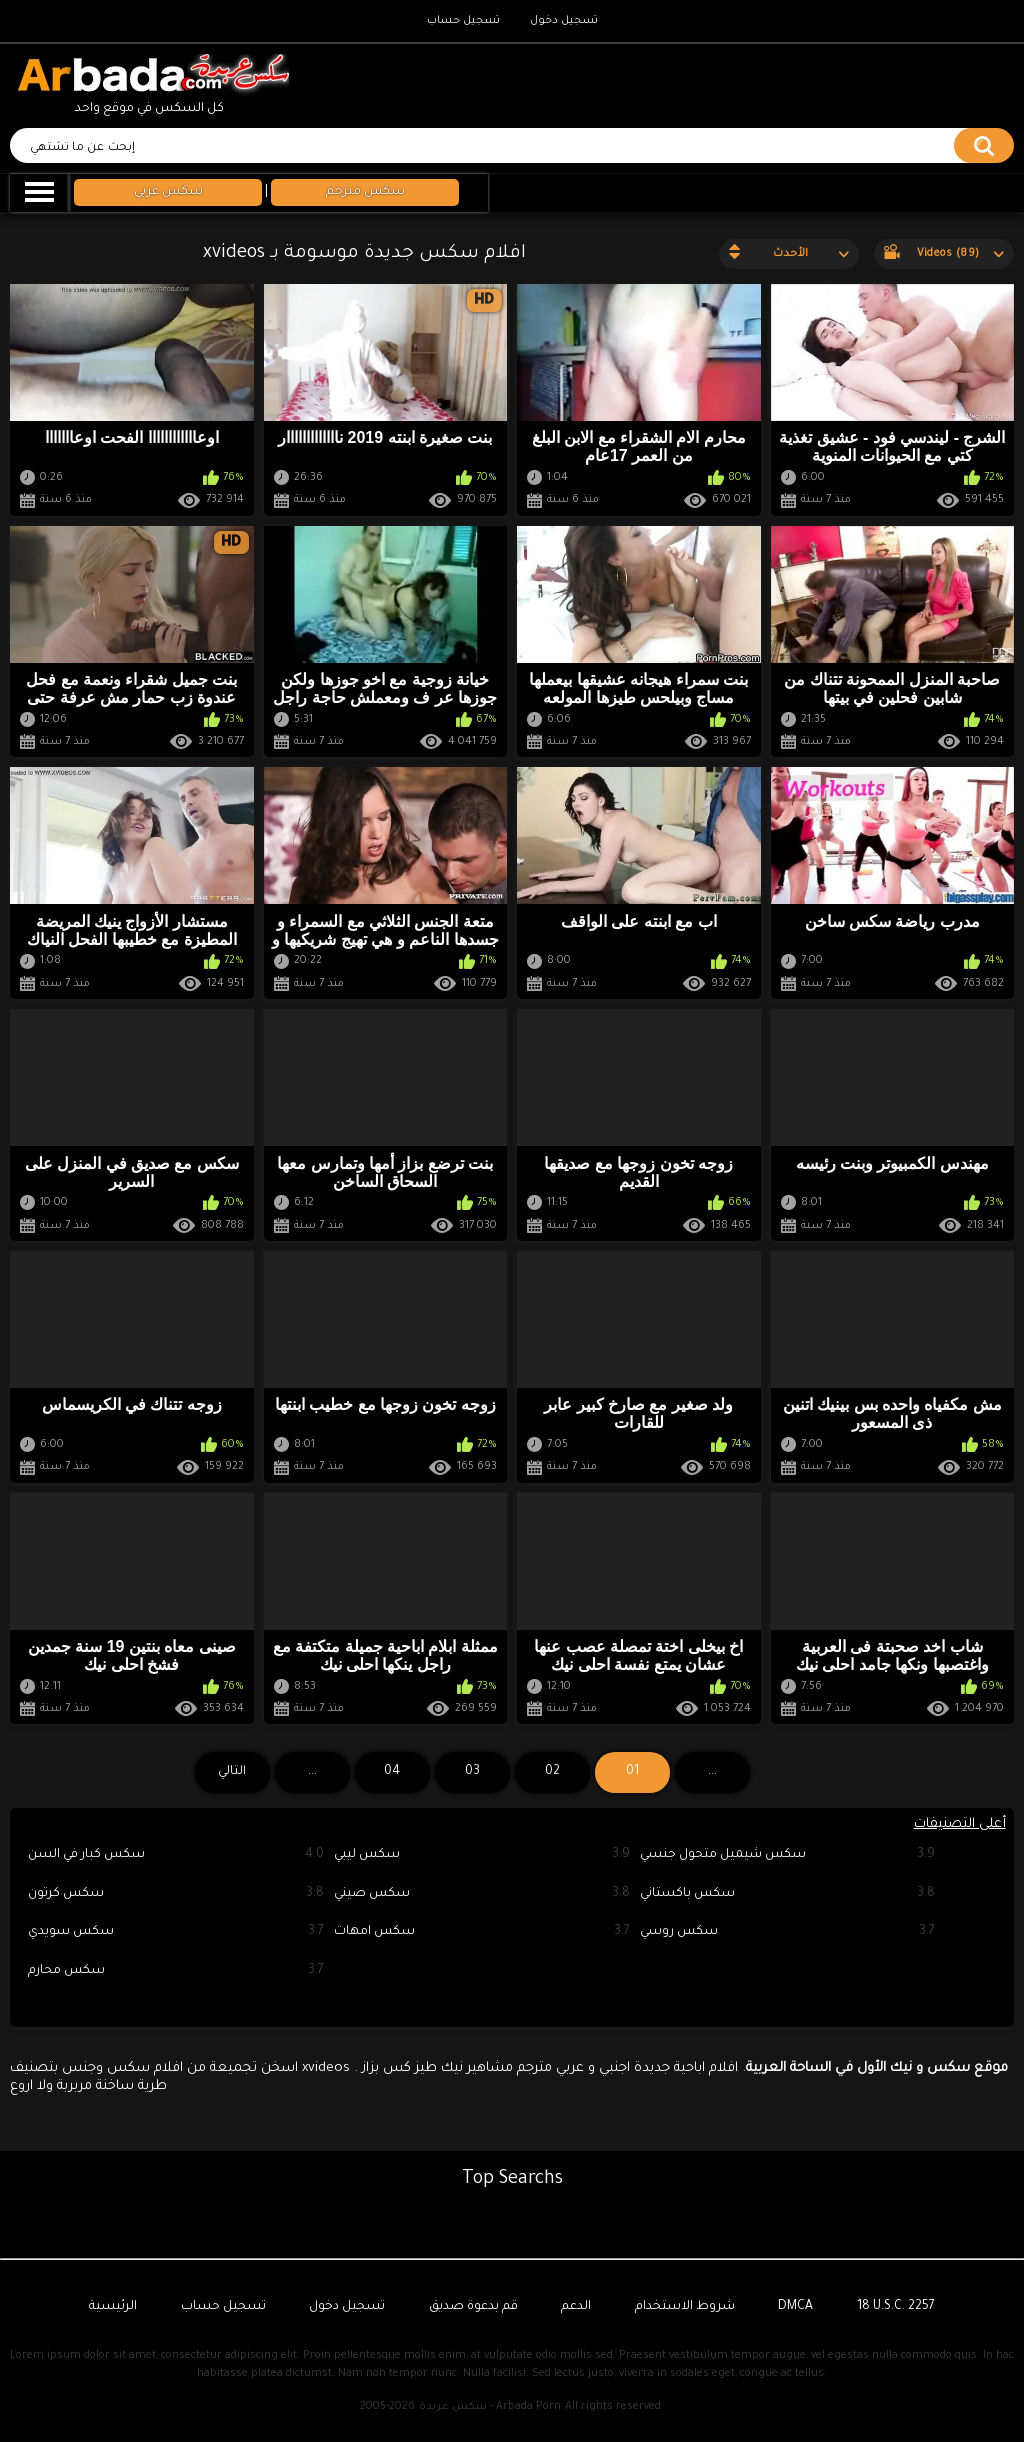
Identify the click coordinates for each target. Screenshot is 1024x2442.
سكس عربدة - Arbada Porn (490, 2407)
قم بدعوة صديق (473, 2307)
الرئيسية (113, 2307)
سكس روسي (788, 1932)
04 (392, 1772)
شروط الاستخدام (685, 2307)
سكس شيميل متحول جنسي (788, 1855)
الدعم (576, 2307)
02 (552, 1772)
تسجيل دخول (564, 21)
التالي (232, 1772)
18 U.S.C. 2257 (896, 2307)
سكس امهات (482, 1932)
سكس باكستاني (788, 1894)
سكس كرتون (176, 1894)
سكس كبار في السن (176, 1855)
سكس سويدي (176, 1932)
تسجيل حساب (463, 21)
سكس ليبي (482, 1855)
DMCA (795, 2307)
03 (472, 1772)
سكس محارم (176, 1971)
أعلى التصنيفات (960, 1824)
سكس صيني (482, 1894)
